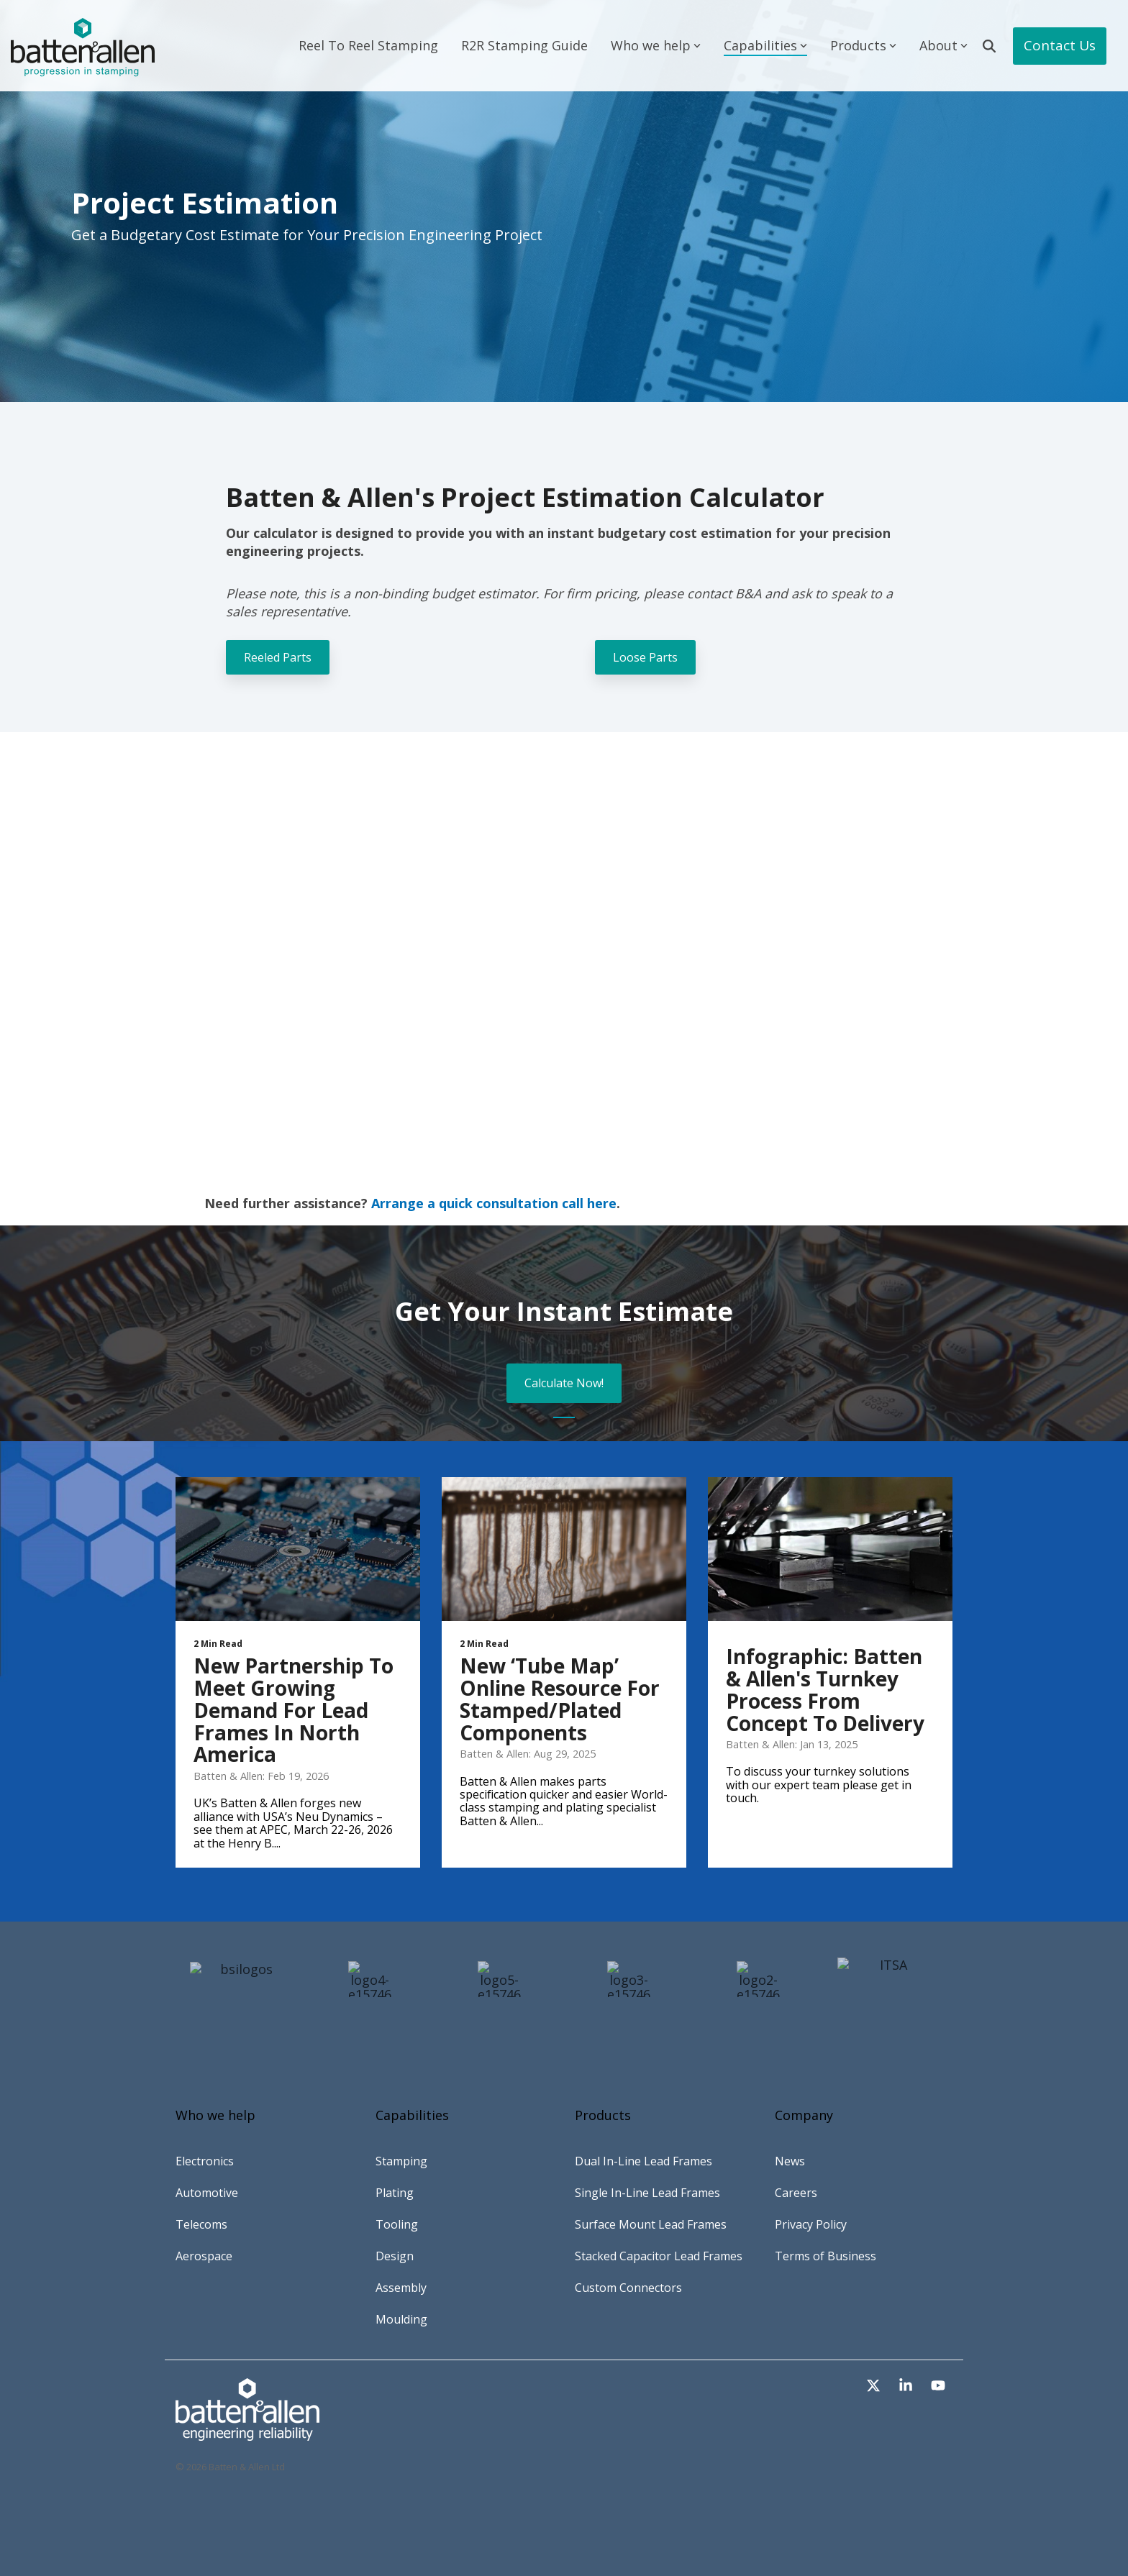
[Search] (989, 46)
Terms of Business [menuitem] (825, 2256)
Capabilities (765, 45)
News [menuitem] (790, 2161)
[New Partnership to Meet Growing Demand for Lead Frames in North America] (298, 1549)
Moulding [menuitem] (401, 2319)
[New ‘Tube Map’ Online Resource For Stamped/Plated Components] (564, 1549)
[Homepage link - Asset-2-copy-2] (247, 2433)
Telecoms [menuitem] (201, 2224)
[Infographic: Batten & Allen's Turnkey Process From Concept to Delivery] (830, 1549)
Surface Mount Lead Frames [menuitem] (651, 2224)
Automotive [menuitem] (207, 2193)
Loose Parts (645, 657)
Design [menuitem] (395, 2256)
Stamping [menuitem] (401, 2161)
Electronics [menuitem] (205, 2161)
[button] (875, 2385)
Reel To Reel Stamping (368, 45)
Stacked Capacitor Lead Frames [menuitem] (658, 2256)
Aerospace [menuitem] (204, 2256)
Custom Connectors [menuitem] (628, 2288)
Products (863, 45)
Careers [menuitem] (796, 2193)
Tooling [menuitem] (397, 2224)
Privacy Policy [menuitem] (811, 2224)
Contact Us (1060, 45)
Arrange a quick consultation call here (494, 1203)
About (943, 45)
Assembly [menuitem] (401, 2288)
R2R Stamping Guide (524, 45)
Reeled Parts (277, 657)
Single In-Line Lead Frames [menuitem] (647, 2193)
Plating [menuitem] (395, 2193)
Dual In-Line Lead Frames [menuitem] (643, 2161)
